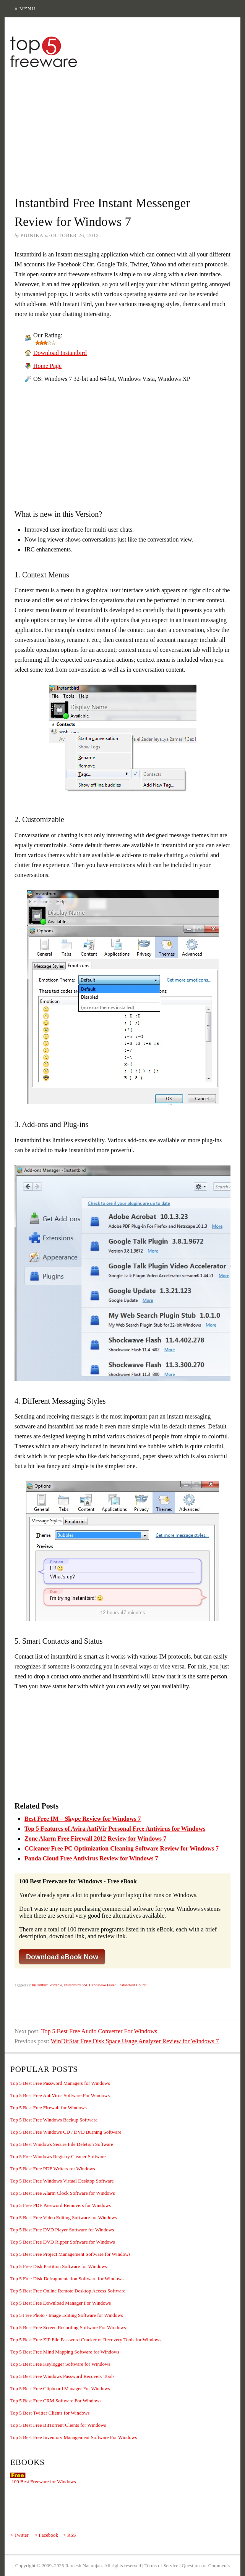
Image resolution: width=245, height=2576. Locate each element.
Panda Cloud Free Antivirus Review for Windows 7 (91, 1858)
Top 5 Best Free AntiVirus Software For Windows (60, 2095)
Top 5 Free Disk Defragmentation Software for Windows (66, 2278)
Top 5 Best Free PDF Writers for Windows (52, 2168)
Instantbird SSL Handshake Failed (90, 1985)
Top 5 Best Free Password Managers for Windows (60, 2083)
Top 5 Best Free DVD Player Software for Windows (62, 2230)
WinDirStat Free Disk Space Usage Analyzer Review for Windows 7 (135, 2041)
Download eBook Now (62, 1957)
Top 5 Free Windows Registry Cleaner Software (58, 2156)
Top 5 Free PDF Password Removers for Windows (60, 2205)
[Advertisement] (125, 127)
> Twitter (19, 2535)
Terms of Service (161, 2565)
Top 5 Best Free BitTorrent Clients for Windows (58, 2425)
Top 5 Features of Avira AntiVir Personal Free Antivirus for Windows (114, 1828)
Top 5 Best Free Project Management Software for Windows (70, 2254)
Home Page (47, 366)
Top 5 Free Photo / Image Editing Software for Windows (66, 2315)
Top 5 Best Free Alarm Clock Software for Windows (62, 2193)
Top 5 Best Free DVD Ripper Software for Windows (62, 2242)
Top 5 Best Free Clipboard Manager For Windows (60, 2388)
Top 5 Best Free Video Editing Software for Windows (63, 2217)
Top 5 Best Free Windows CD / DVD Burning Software (65, 2132)
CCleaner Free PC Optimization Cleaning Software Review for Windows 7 (121, 1848)
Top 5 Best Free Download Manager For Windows (60, 2303)
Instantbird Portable (47, 1985)
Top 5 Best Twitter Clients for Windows (49, 2413)
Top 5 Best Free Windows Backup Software (53, 2120)
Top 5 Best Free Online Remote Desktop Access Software (67, 2291)
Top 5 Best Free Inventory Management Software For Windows (73, 2437)
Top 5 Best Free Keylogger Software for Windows (60, 2364)
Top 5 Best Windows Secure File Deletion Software (61, 2144)
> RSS (69, 2535)
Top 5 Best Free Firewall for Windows (48, 2107)
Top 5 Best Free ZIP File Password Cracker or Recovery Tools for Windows (85, 2339)
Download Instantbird (60, 353)
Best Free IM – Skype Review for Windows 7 (82, 1818)
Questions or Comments (206, 2565)
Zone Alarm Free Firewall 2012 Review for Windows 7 (95, 1838)
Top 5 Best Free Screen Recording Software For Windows (68, 2327)
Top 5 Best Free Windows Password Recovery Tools (62, 2376)
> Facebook (46, 2535)
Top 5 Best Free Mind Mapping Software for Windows (64, 2352)
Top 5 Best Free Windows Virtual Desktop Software (62, 2181)
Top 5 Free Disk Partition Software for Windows (58, 2266)
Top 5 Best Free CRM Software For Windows (55, 2401)
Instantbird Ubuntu (133, 1985)
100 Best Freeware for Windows (43, 2481)
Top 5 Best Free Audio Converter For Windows (99, 2031)
